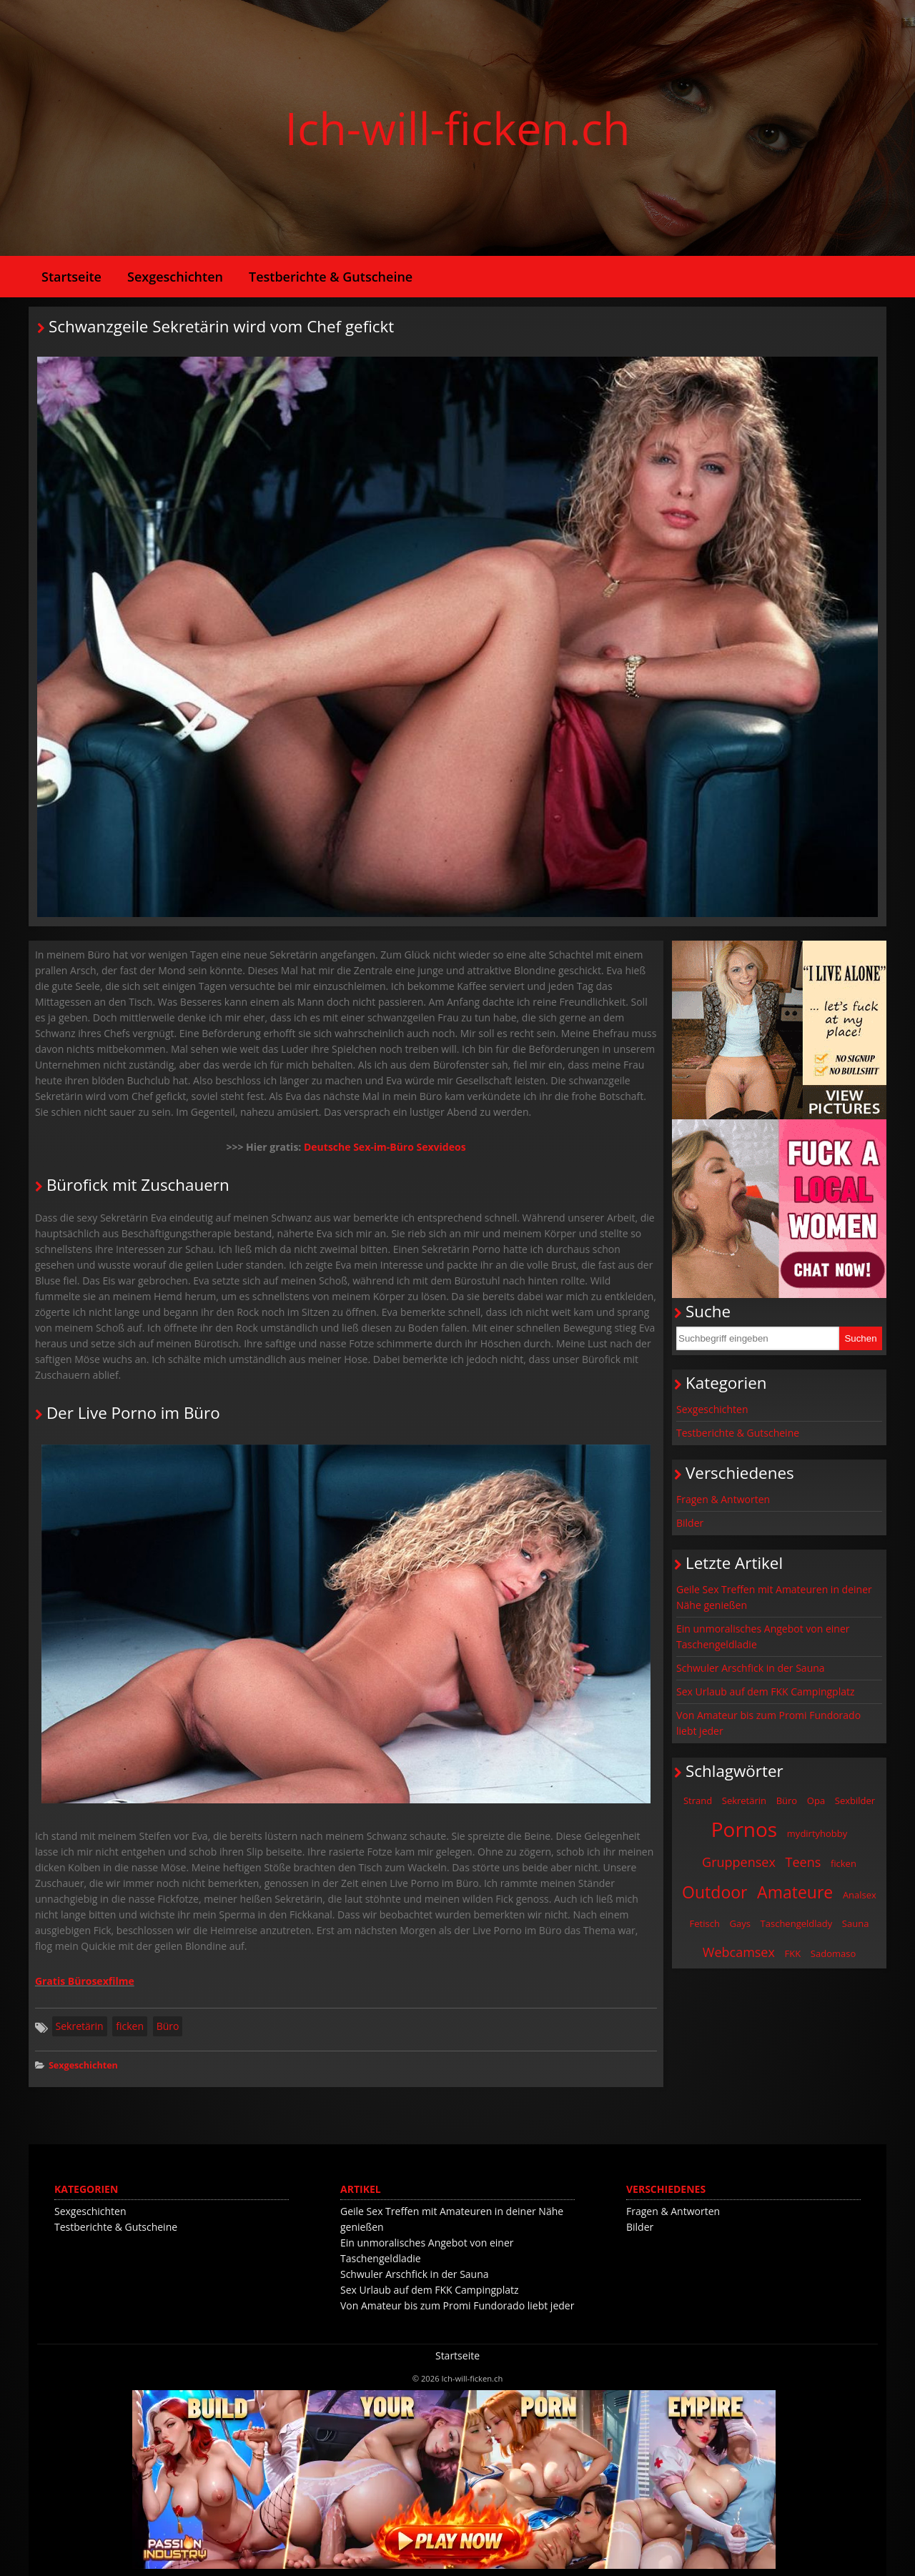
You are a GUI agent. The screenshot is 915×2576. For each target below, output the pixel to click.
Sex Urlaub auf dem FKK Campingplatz (765, 1691)
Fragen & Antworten (723, 1499)
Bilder (689, 1523)
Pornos (744, 1829)
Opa (816, 1800)
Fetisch (705, 1923)
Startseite (71, 276)
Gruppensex (739, 1862)
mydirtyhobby (817, 1833)
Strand (697, 1800)
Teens (803, 1862)
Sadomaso (833, 1953)
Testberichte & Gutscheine (330, 276)
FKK (793, 1953)
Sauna (855, 1923)
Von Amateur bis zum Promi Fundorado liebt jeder (768, 1723)
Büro (168, 2026)
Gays (740, 1923)
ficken (130, 2026)
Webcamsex (739, 1952)
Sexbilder (855, 1800)
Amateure (795, 1892)
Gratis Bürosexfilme (84, 1981)
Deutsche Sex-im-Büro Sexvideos (385, 1147)
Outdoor (714, 1892)
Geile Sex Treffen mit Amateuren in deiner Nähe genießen (774, 1597)
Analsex (859, 1894)
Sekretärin (80, 2026)
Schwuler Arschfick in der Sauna (750, 1668)
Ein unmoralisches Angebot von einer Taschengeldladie (763, 1636)
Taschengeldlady (797, 1923)
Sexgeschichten (175, 276)
